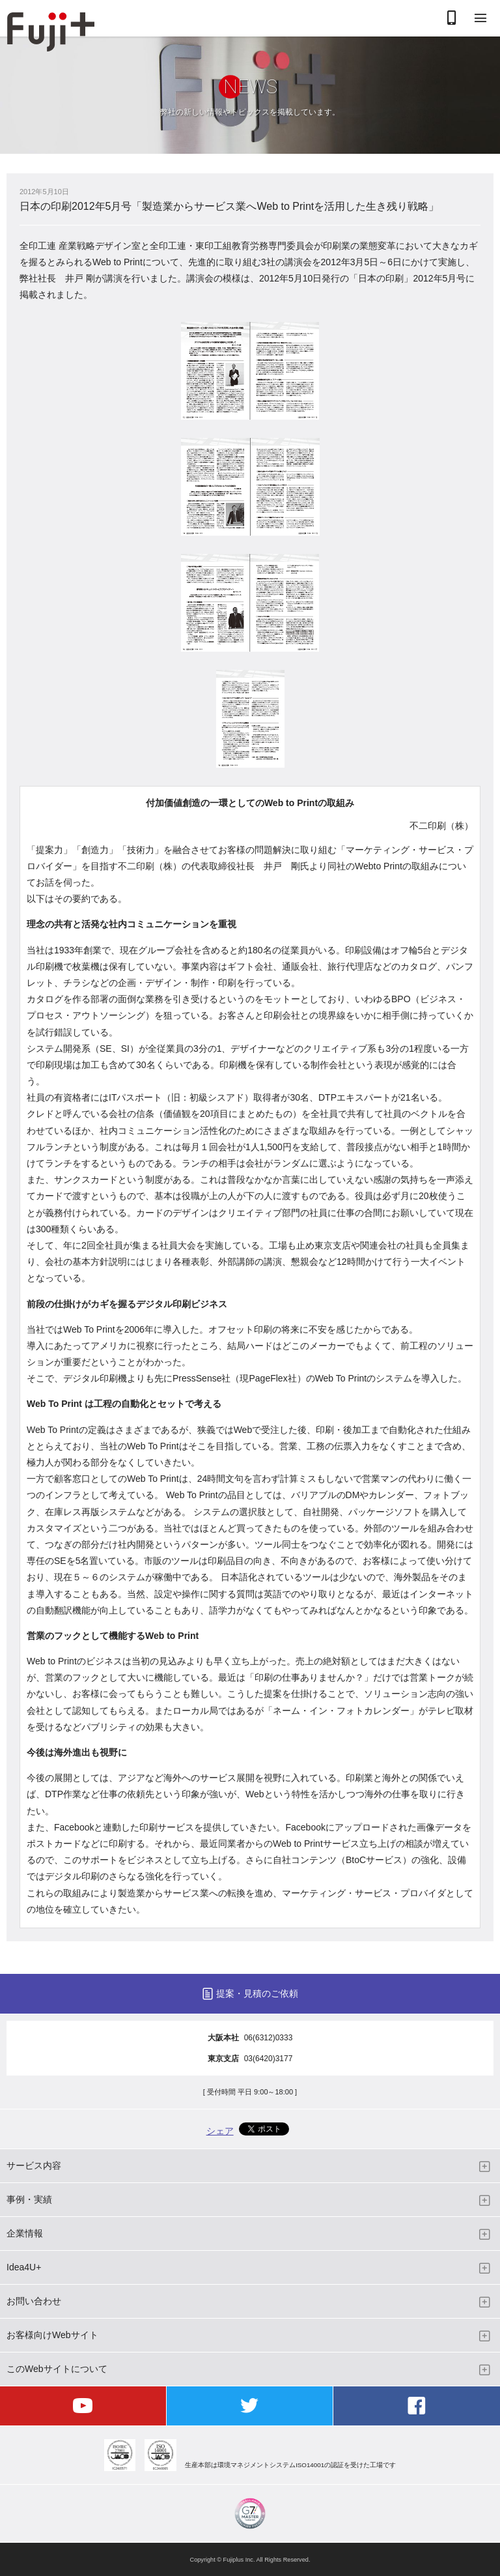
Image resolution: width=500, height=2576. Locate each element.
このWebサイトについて (57, 2369)
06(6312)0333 (268, 2037)
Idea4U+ (24, 2267)
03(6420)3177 (268, 2058)
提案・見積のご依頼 (257, 1993)
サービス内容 (34, 2165)
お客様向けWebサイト (52, 2335)
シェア (220, 2131)
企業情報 (25, 2233)
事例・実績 (29, 2199)
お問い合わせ (34, 2301)
